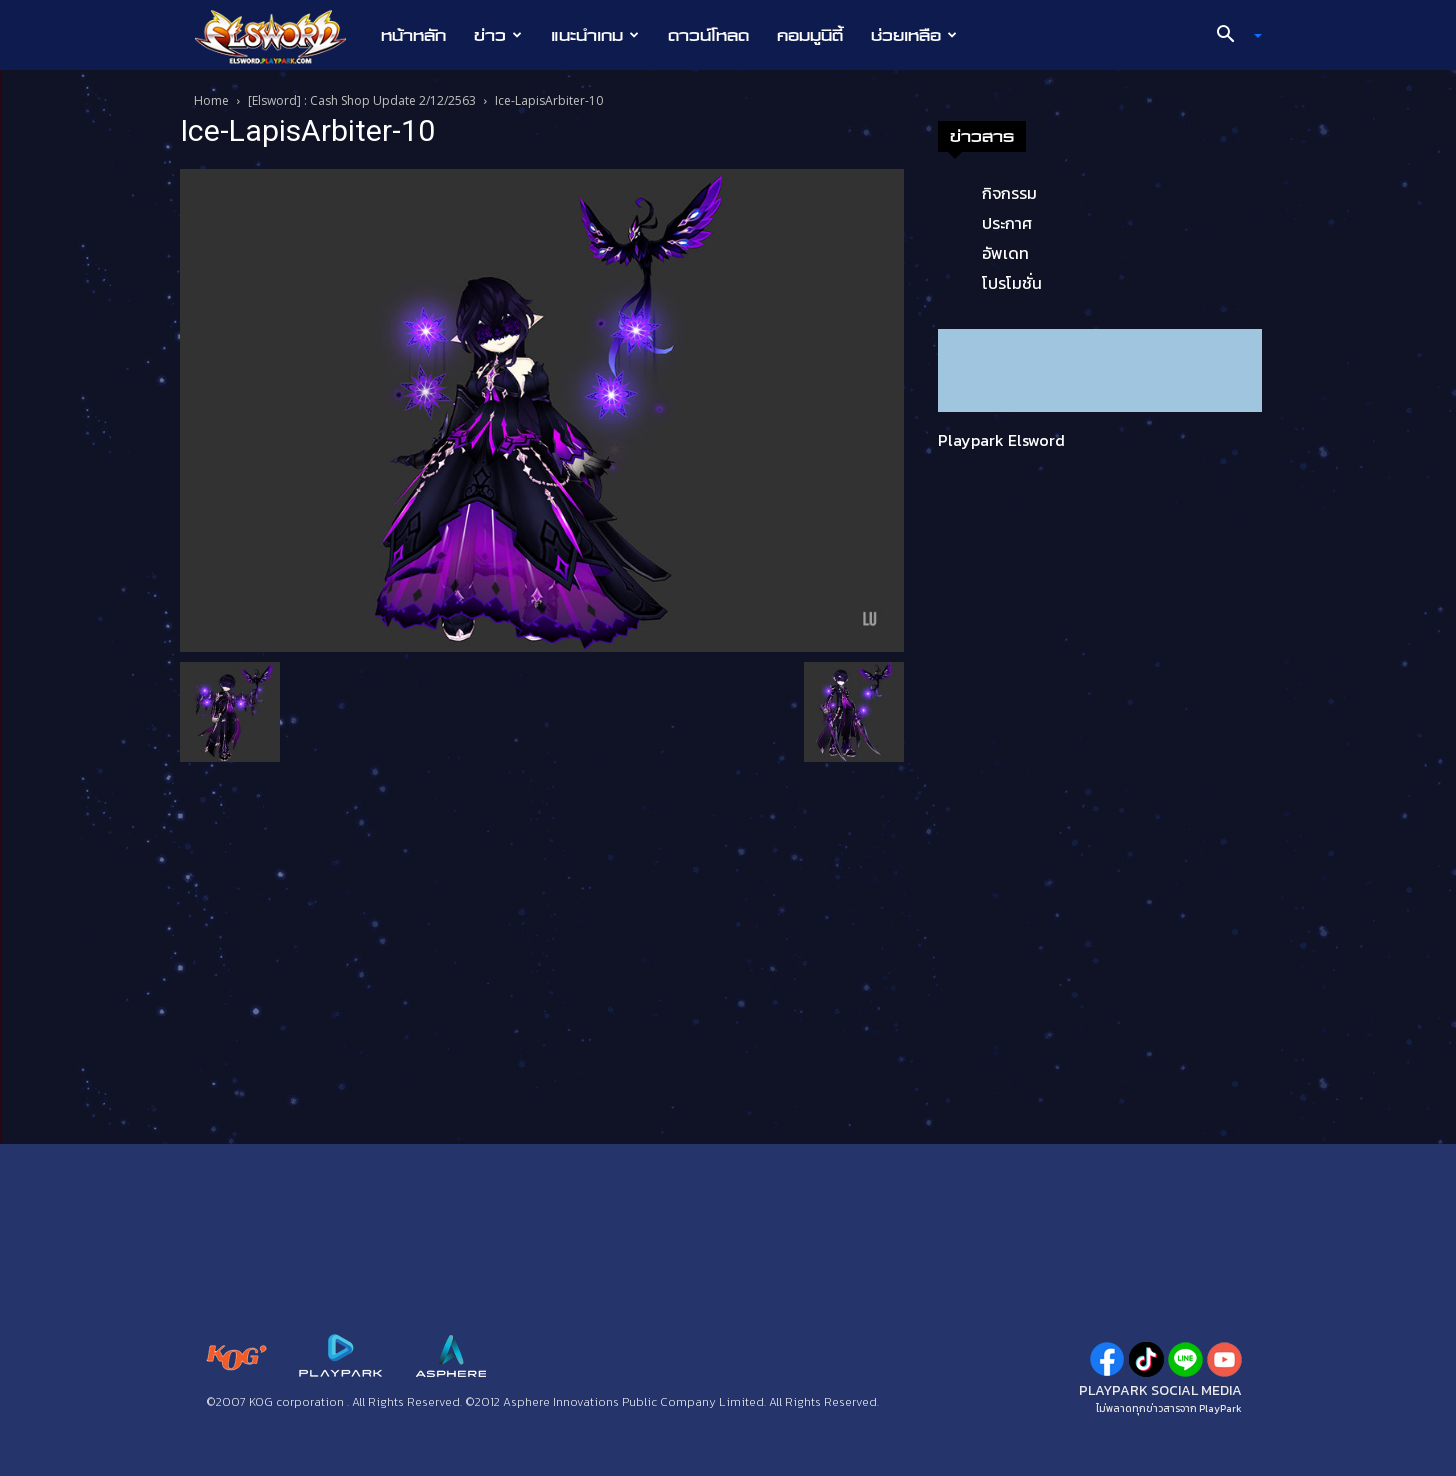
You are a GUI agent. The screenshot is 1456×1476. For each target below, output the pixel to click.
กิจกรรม (1009, 193)
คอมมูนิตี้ (810, 35)
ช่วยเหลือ (914, 35)
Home (211, 100)
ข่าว (498, 35)
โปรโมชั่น (1012, 283)
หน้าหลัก (413, 35)
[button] (1232, 36)
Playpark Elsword (1001, 440)
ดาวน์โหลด (708, 35)
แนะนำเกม (595, 35)
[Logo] (280, 36)
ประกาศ (1007, 223)
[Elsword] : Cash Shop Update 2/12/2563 (362, 100)
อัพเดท (1005, 253)
